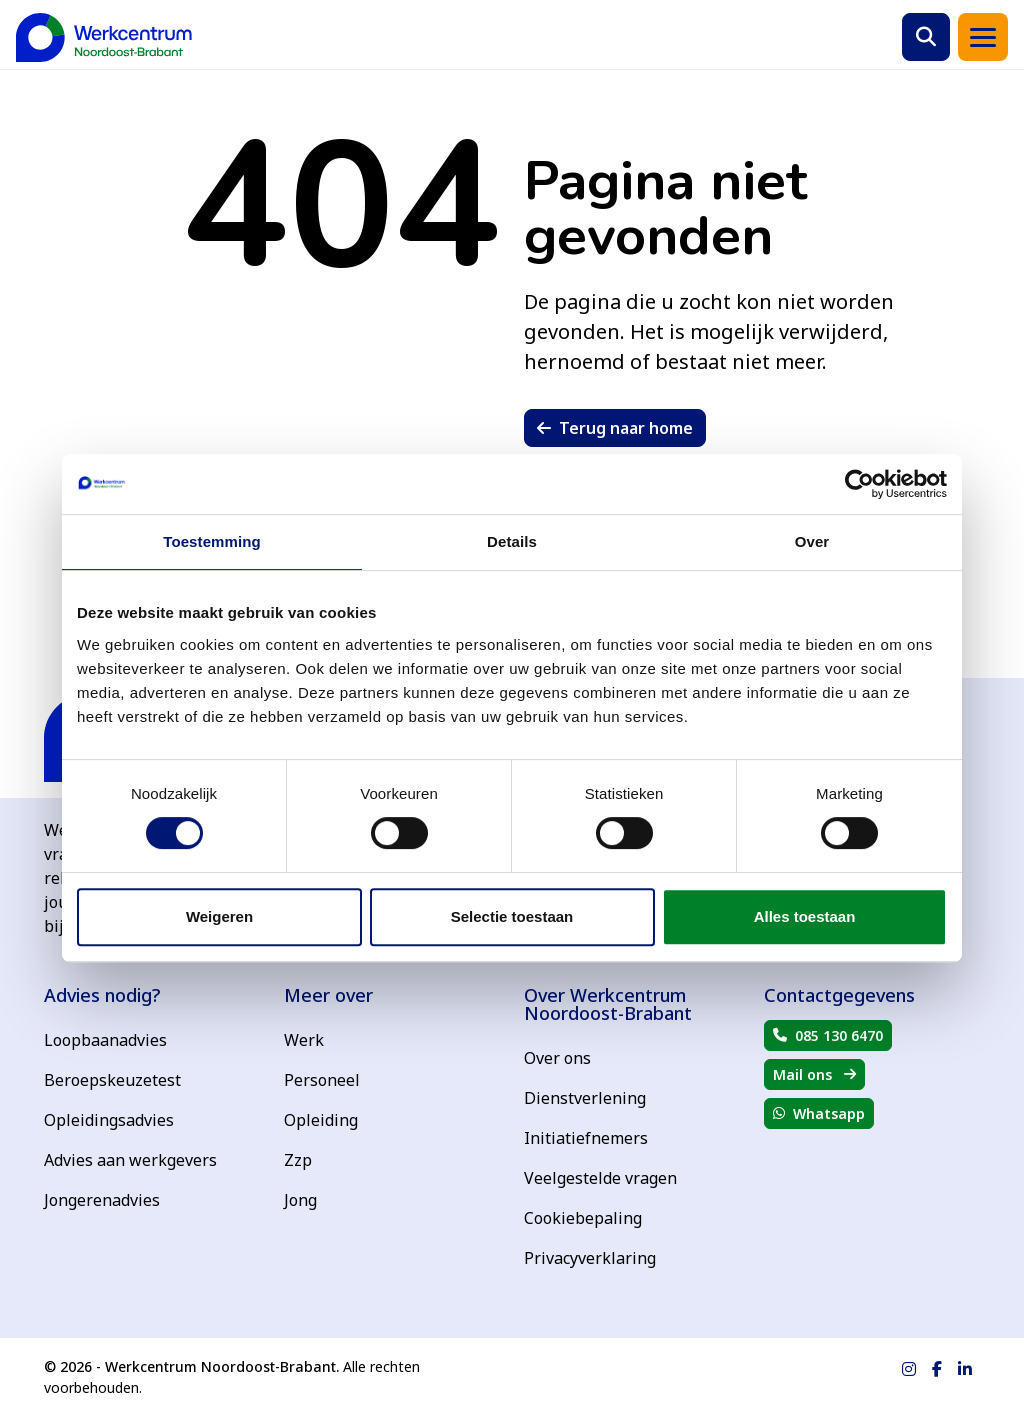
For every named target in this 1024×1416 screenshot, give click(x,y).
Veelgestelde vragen (600, 1178)
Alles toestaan (805, 916)
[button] (926, 37)
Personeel (322, 1080)
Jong (300, 1200)
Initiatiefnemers (586, 1138)
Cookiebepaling (583, 1218)
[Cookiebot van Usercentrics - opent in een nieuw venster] (859, 484)
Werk (304, 1040)
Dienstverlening (585, 1098)
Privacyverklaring (590, 1258)
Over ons (557, 1058)
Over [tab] (812, 541)
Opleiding (321, 1120)
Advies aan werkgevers (130, 1160)
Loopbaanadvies (105, 1040)
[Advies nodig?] (152, 995)
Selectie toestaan (512, 916)
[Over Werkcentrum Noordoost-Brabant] (632, 1004)
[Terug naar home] (104, 37)
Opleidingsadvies (109, 1120)
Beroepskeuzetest (112, 1080)
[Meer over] (392, 995)
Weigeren (219, 916)
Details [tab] (512, 541)
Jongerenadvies (102, 1200)
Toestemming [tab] (212, 541)
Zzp (298, 1160)
